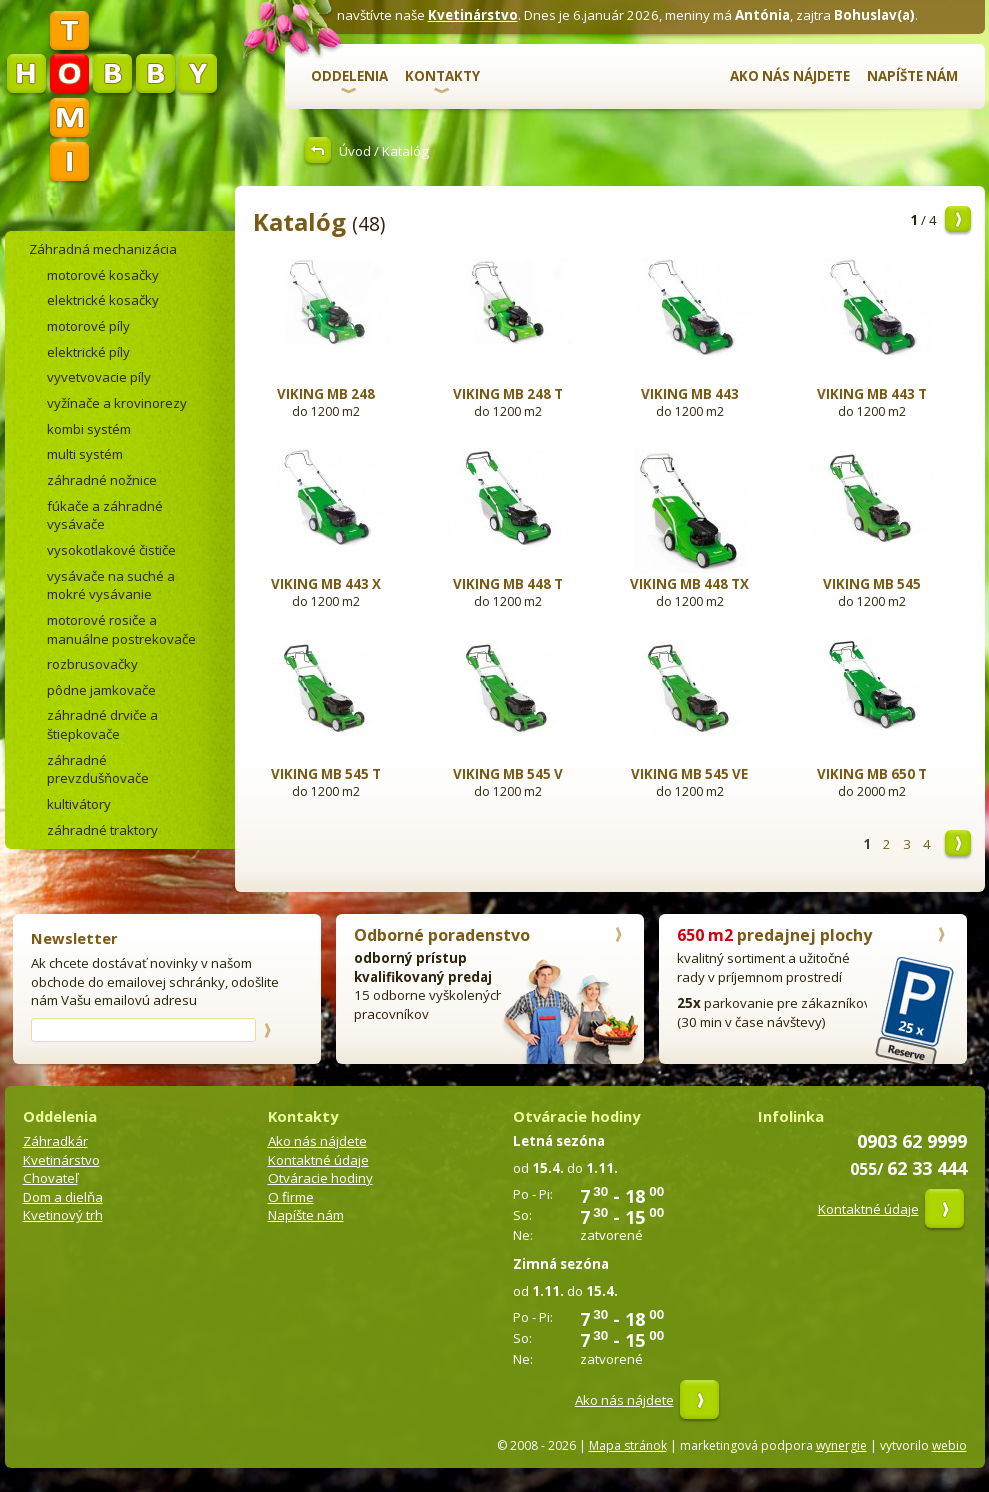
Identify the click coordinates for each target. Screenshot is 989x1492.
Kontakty (442, 76)
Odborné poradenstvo (442, 935)
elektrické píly (88, 352)
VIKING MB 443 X (326, 584)
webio (949, 1445)
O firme (291, 1197)
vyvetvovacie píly (99, 377)
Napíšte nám (912, 76)
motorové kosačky (103, 275)
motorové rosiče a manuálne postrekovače (121, 629)
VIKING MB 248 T (508, 394)
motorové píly (88, 326)
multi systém (85, 454)
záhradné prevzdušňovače (98, 769)
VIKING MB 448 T (508, 584)
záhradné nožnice (102, 480)
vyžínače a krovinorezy (117, 403)
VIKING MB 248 (326, 394)
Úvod (355, 151)
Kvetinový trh (63, 1215)
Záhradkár (55, 1141)
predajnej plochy (774, 935)
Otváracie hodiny (320, 1178)
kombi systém (89, 429)
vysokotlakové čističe (111, 550)
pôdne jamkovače (101, 690)
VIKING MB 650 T (872, 774)
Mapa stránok (628, 1445)
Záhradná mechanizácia (103, 249)
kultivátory (79, 804)
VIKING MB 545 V (508, 774)
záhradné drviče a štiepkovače (102, 724)
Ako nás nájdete (790, 76)
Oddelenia (349, 76)
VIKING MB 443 (690, 394)
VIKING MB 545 (872, 584)
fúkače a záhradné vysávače (105, 515)
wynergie (841, 1445)
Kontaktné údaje (318, 1160)
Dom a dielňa (63, 1197)
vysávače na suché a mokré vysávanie (111, 585)
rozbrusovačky (92, 664)
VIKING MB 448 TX (689, 584)
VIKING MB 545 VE (689, 774)
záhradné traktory (102, 830)
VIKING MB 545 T (326, 774)
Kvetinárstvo (473, 15)
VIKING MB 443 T (872, 394)
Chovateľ (50, 1178)
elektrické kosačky (103, 300)
